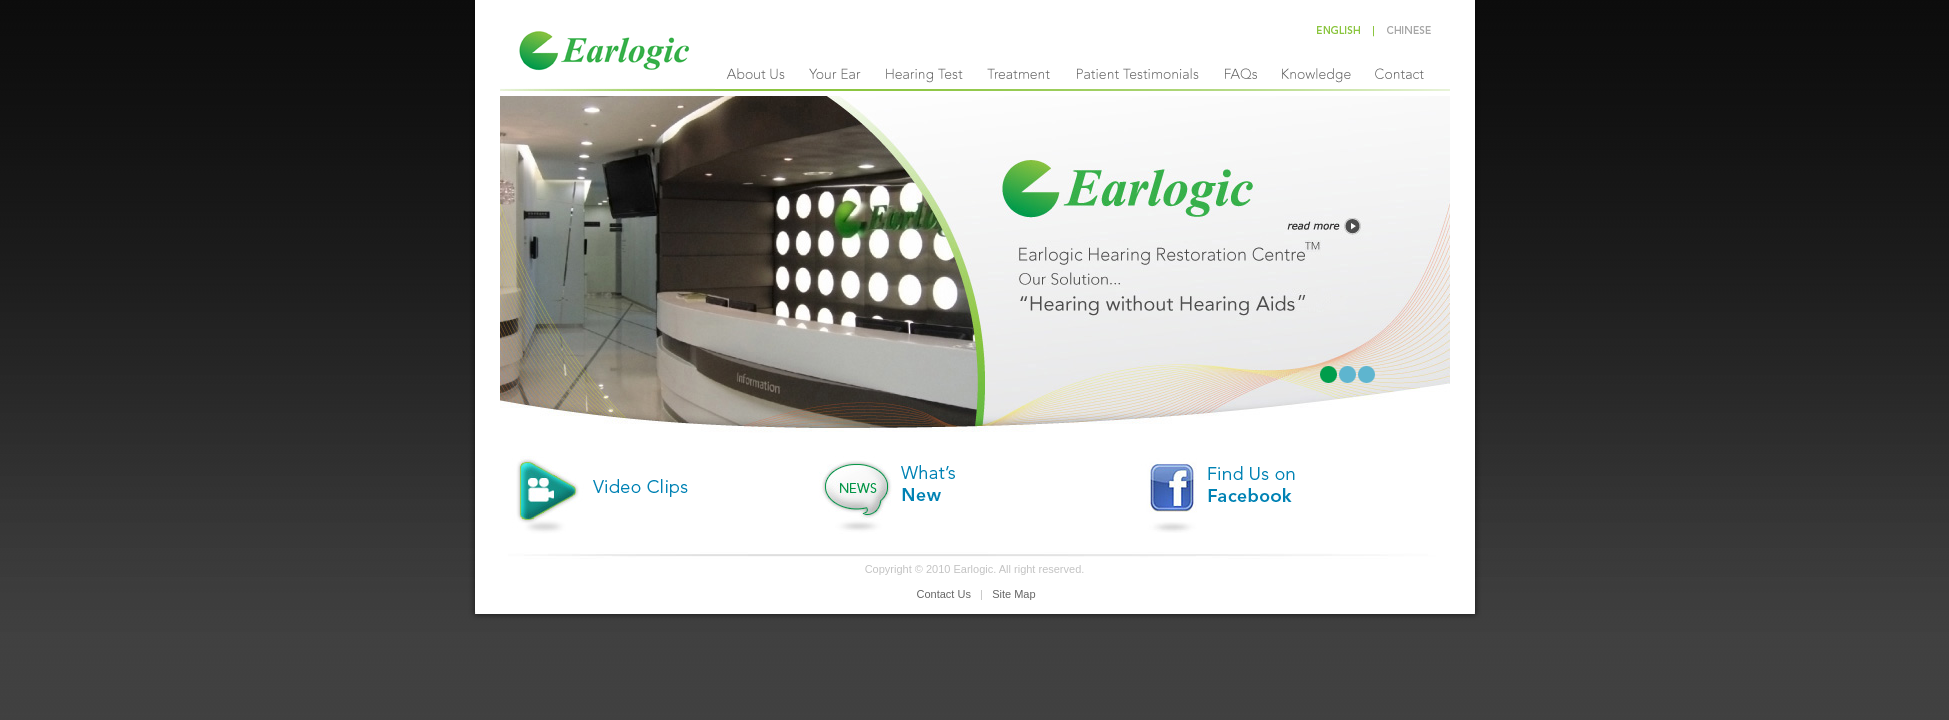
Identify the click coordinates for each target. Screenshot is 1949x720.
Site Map (1013, 594)
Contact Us (944, 594)
